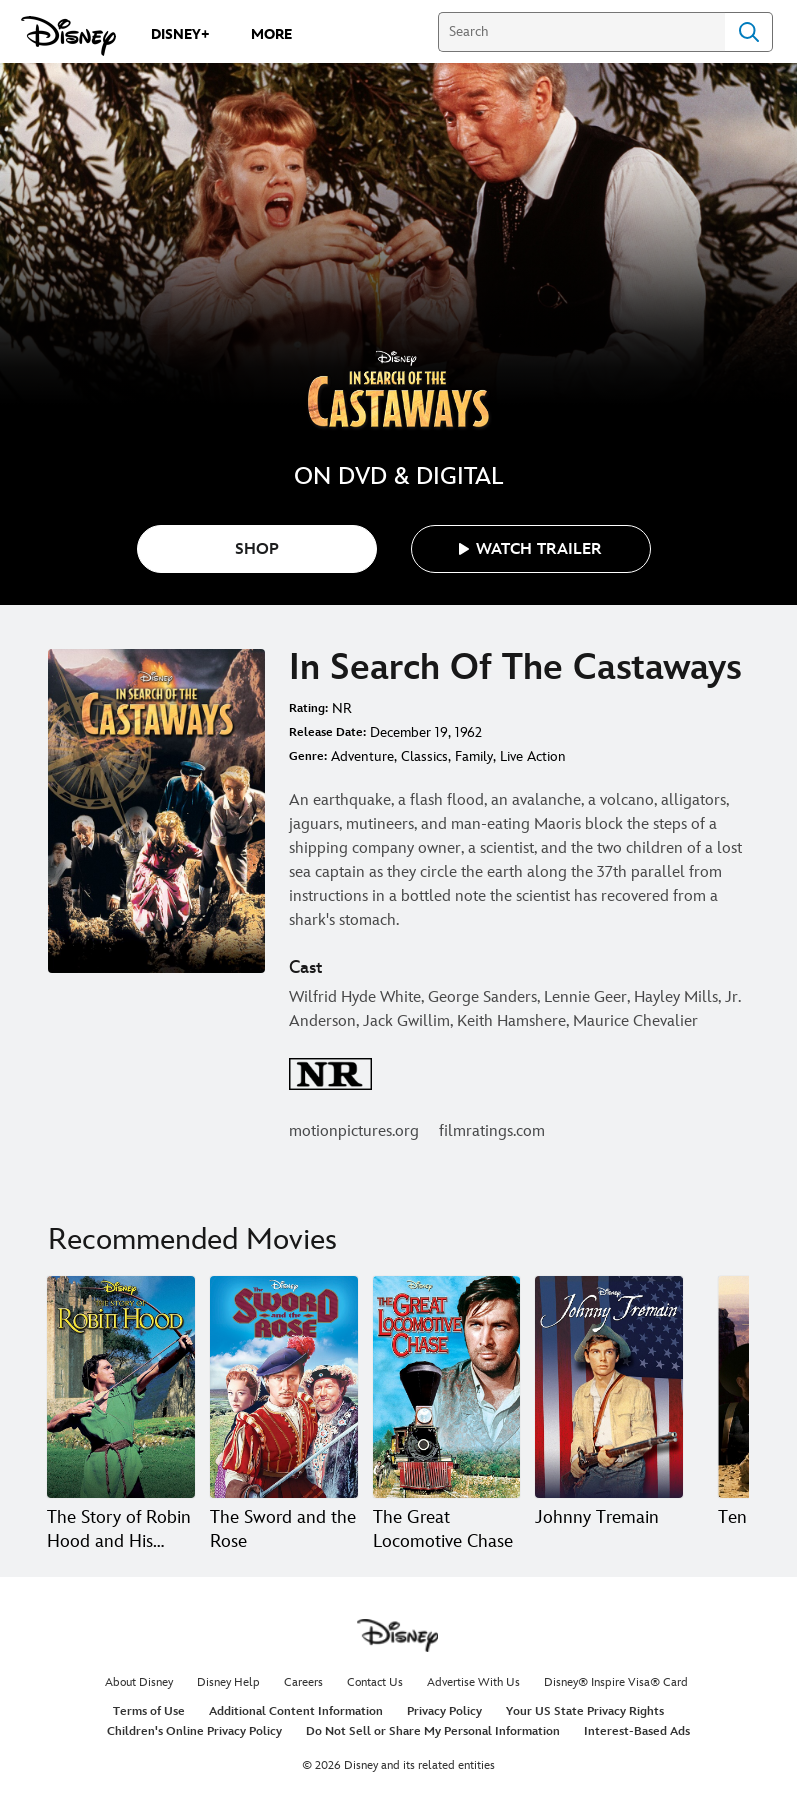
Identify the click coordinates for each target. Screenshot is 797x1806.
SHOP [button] (257, 549)
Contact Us (375, 1682)
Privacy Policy (444, 1711)
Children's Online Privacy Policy (194, 1731)
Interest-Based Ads (637, 1731)
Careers (303, 1682)
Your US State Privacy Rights (585, 1711)
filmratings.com (492, 1131)
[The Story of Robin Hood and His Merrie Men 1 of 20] (121, 1387)
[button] (531, 549)
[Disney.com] (68, 36)
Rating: (308, 708)
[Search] (581, 32)
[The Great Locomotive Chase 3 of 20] (447, 1387)
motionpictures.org (354, 1131)
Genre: (308, 756)
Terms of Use (149, 1711)
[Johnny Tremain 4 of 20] (609, 1387)
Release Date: (327, 732)
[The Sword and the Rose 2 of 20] (284, 1387)
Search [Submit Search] (749, 32)
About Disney (139, 1682)
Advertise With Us (473, 1682)
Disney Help (228, 1682)
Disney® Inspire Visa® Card (616, 1682)
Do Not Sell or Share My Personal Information (433, 1731)
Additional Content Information (296, 1711)
